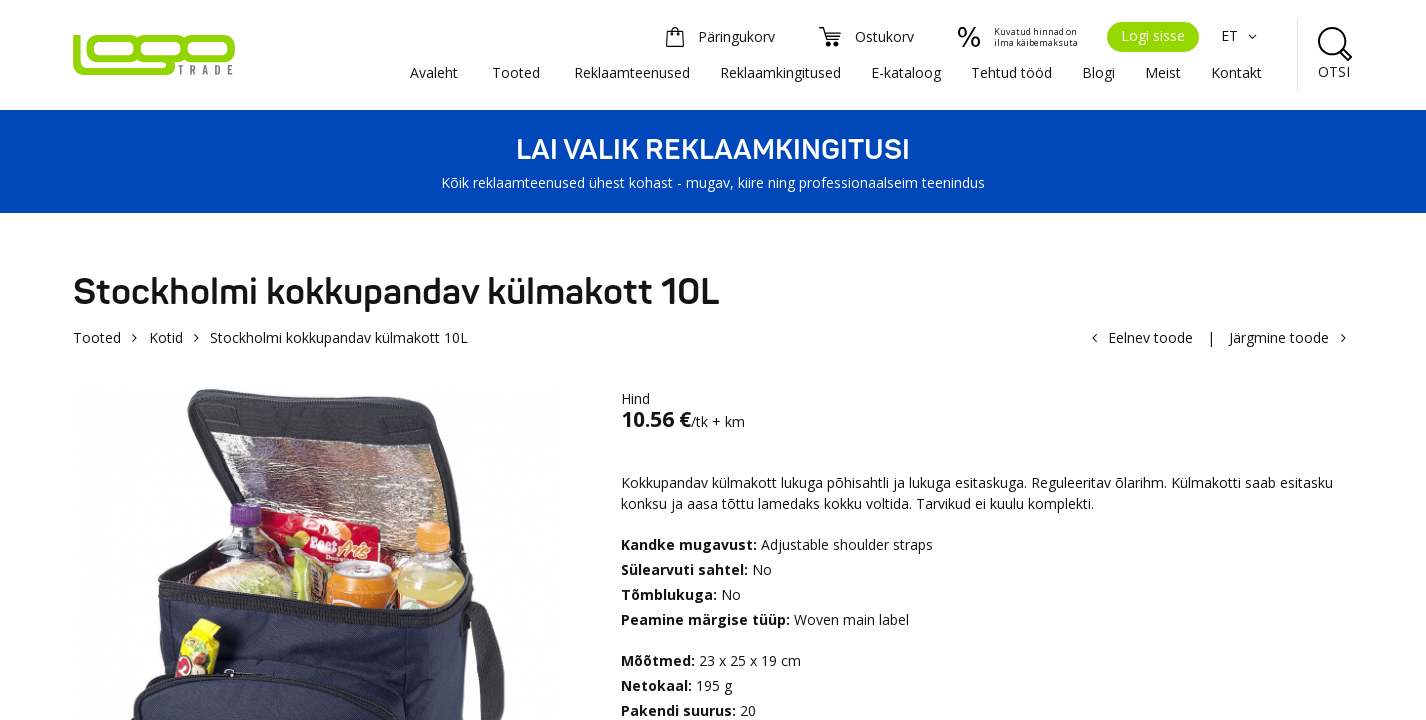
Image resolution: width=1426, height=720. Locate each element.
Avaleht (434, 72)
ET (1241, 35)
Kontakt (1236, 72)
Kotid (166, 337)
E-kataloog (906, 72)
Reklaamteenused (632, 72)
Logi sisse (1153, 35)
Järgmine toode (1279, 337)
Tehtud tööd (1011, 72)
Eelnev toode (1150, 337)
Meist (1163, 72)
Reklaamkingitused (780, 72)
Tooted (516, 72)
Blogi (1098, 72)
